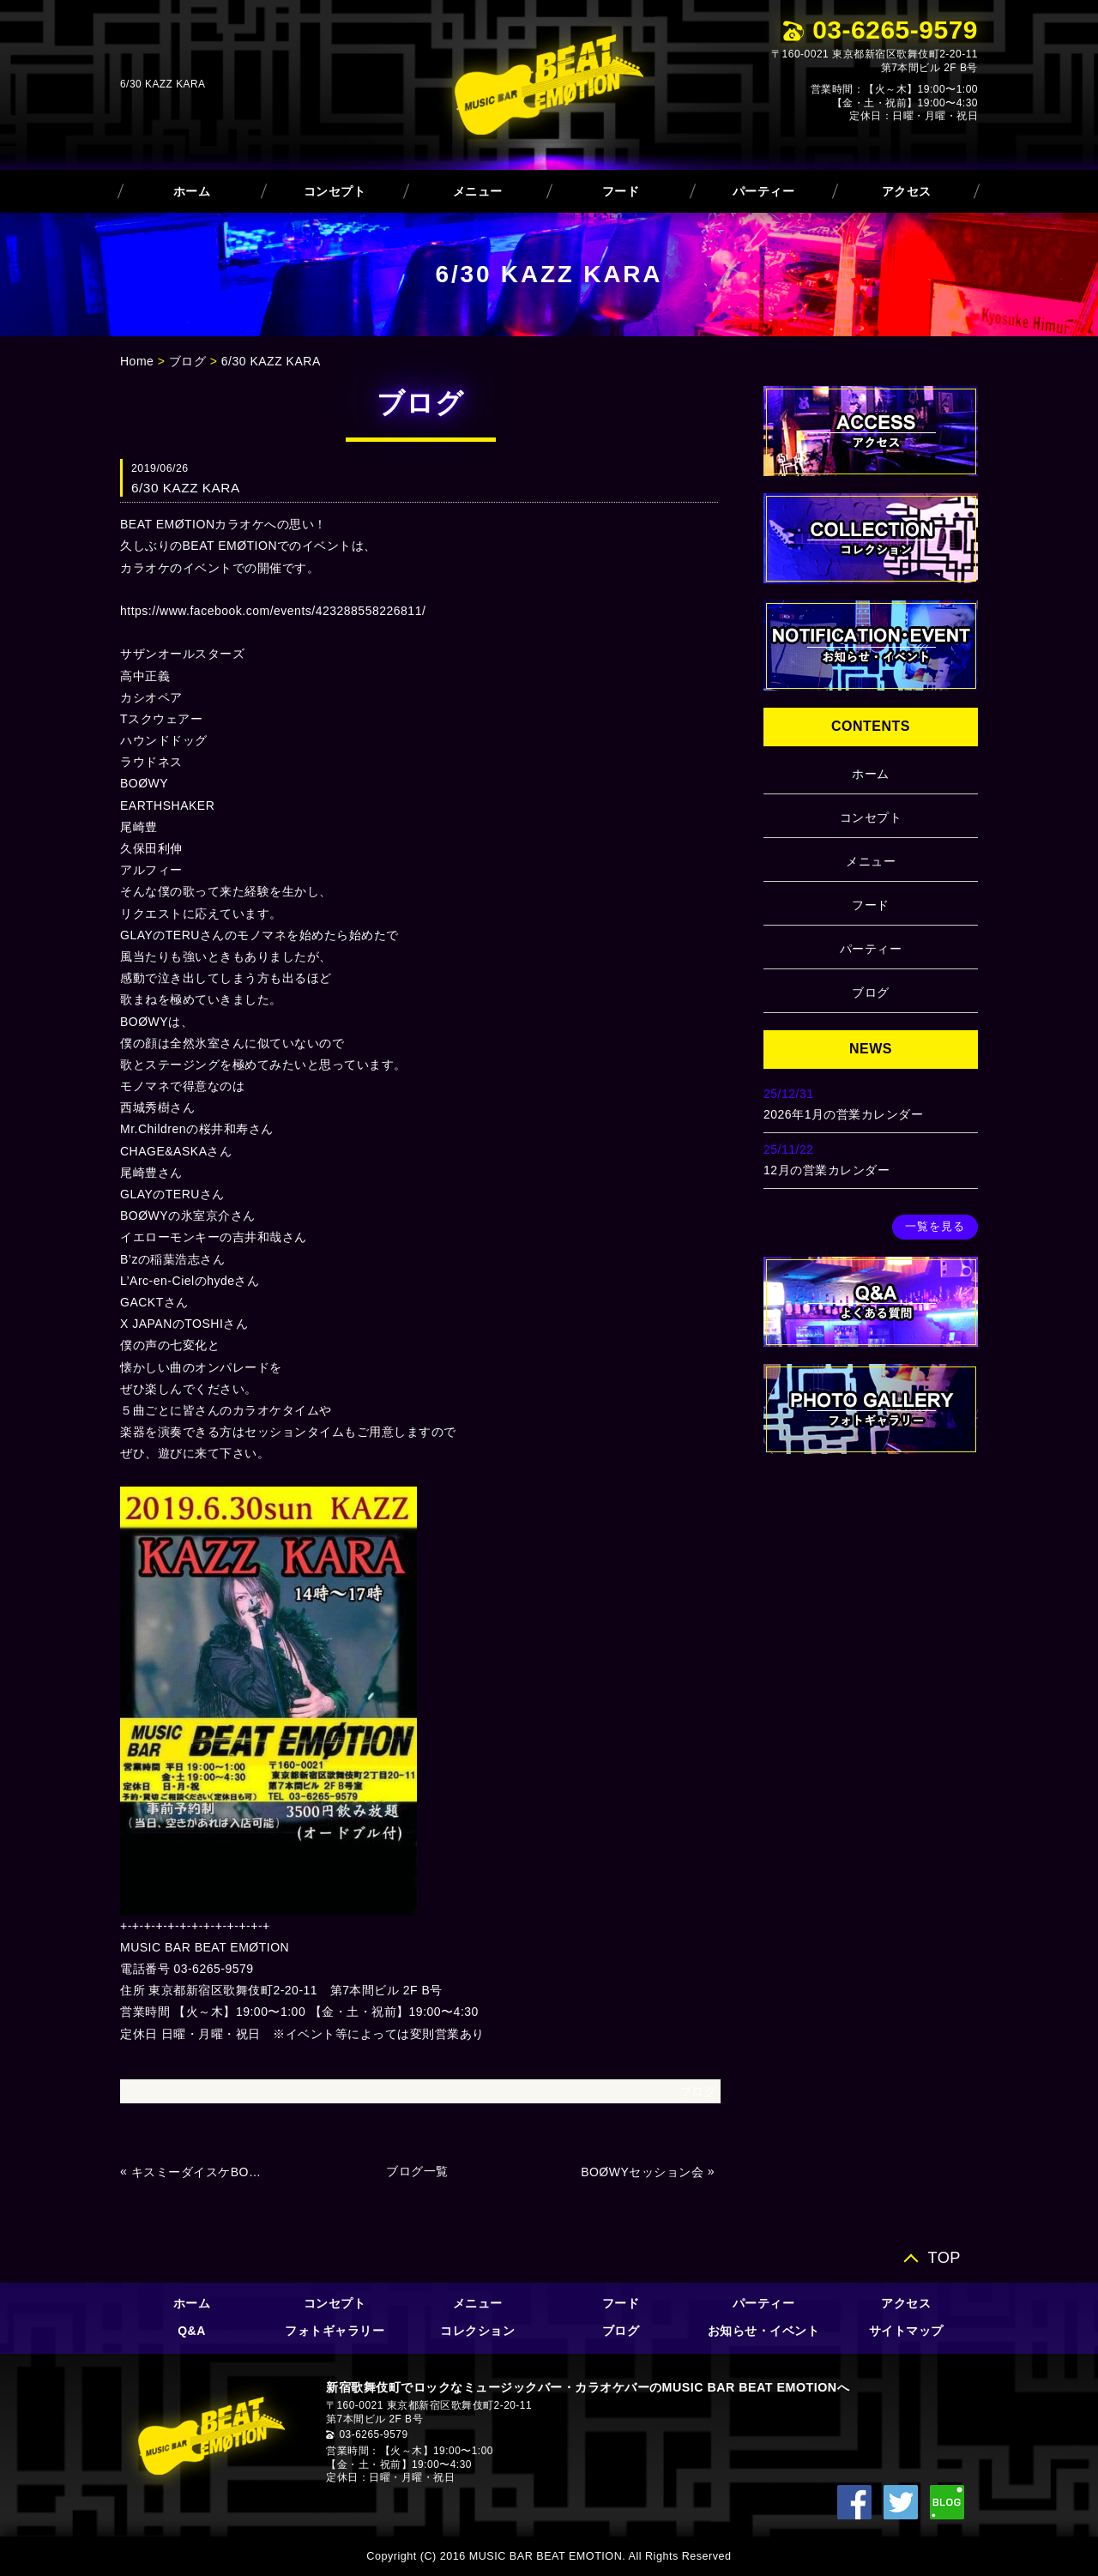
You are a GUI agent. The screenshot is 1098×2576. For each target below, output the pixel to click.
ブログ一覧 (417, 2171)
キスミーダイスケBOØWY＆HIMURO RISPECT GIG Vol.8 (200, 2172)
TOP (944, 2257)
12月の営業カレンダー (826, 1170)
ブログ (188, 361)
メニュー (478, 191)
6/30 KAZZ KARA (271, 361)
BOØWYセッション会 (642, 2172)
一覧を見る (935, 1227)
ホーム (192, 191)
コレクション (477, 2331)
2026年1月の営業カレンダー (843, 1114)
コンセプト (335, 191)
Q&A (192, 2331)
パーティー (764, 191)
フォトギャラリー (334, 2331)
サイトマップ (906, 2331)
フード (621, 191)
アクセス (907, 191)
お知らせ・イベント (764, 2331)
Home (137, 361)
